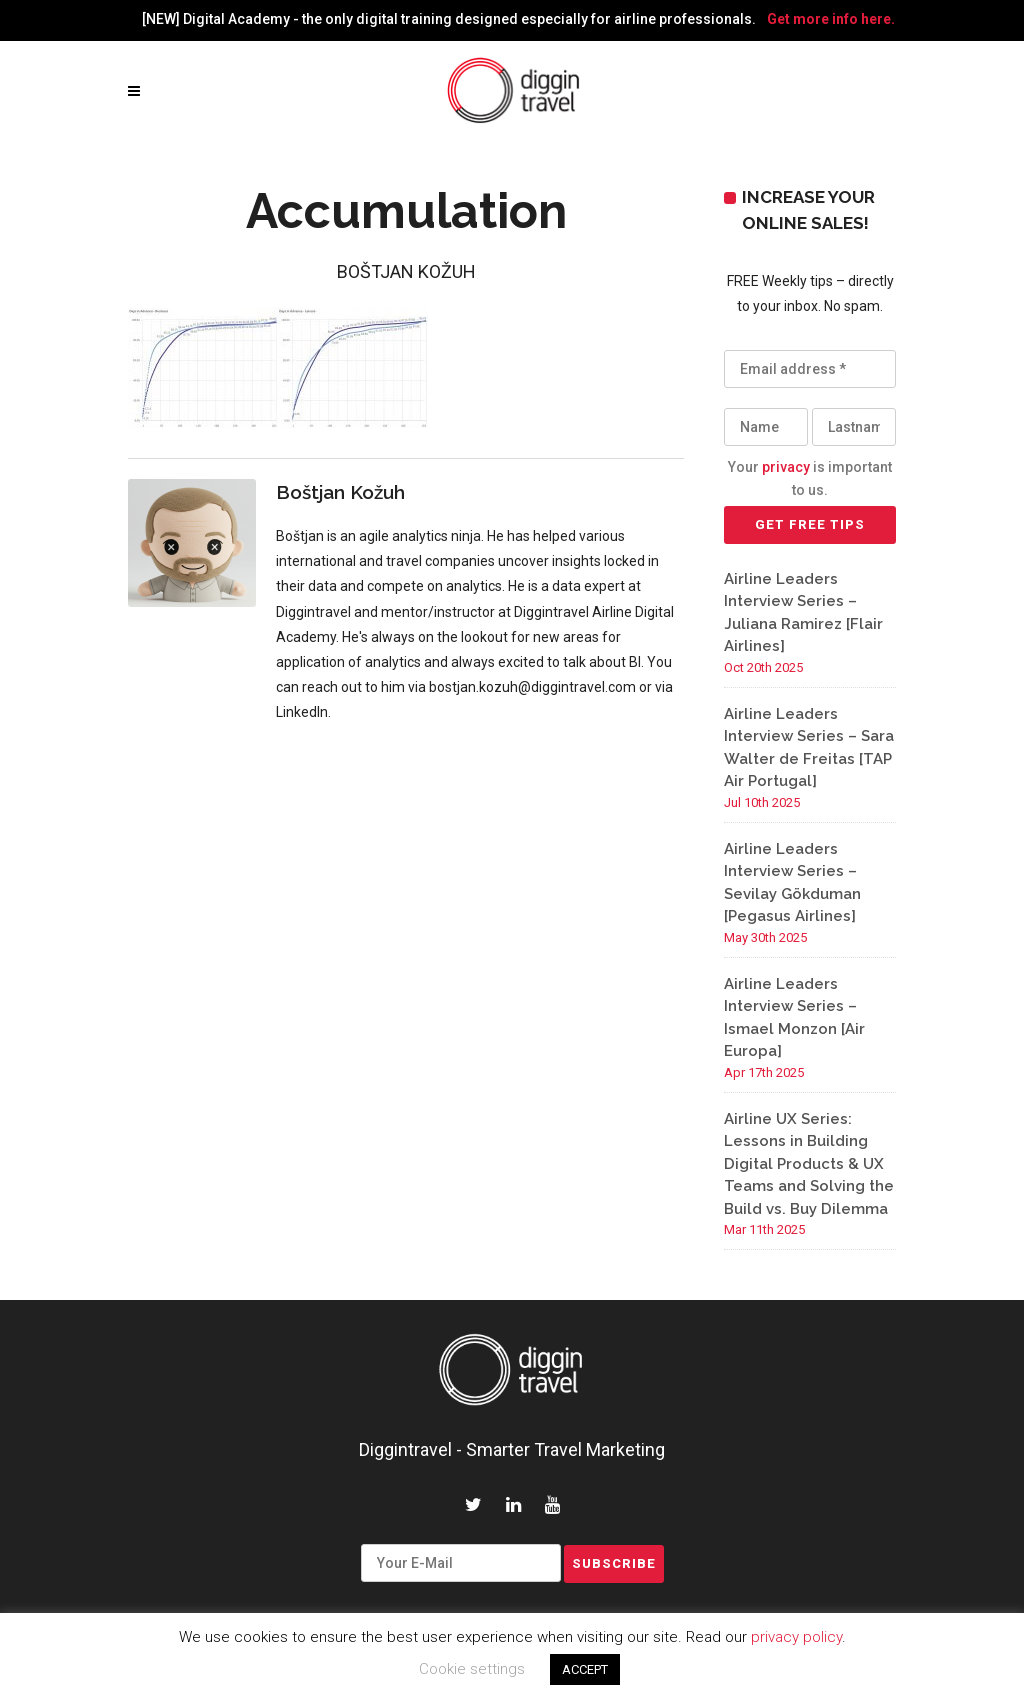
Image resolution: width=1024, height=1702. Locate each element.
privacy (786, 467)
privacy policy (796, 1637)
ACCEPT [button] (585, 1669)
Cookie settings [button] (472, 1669)
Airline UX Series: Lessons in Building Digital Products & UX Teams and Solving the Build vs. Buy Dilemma (809, 1164)
